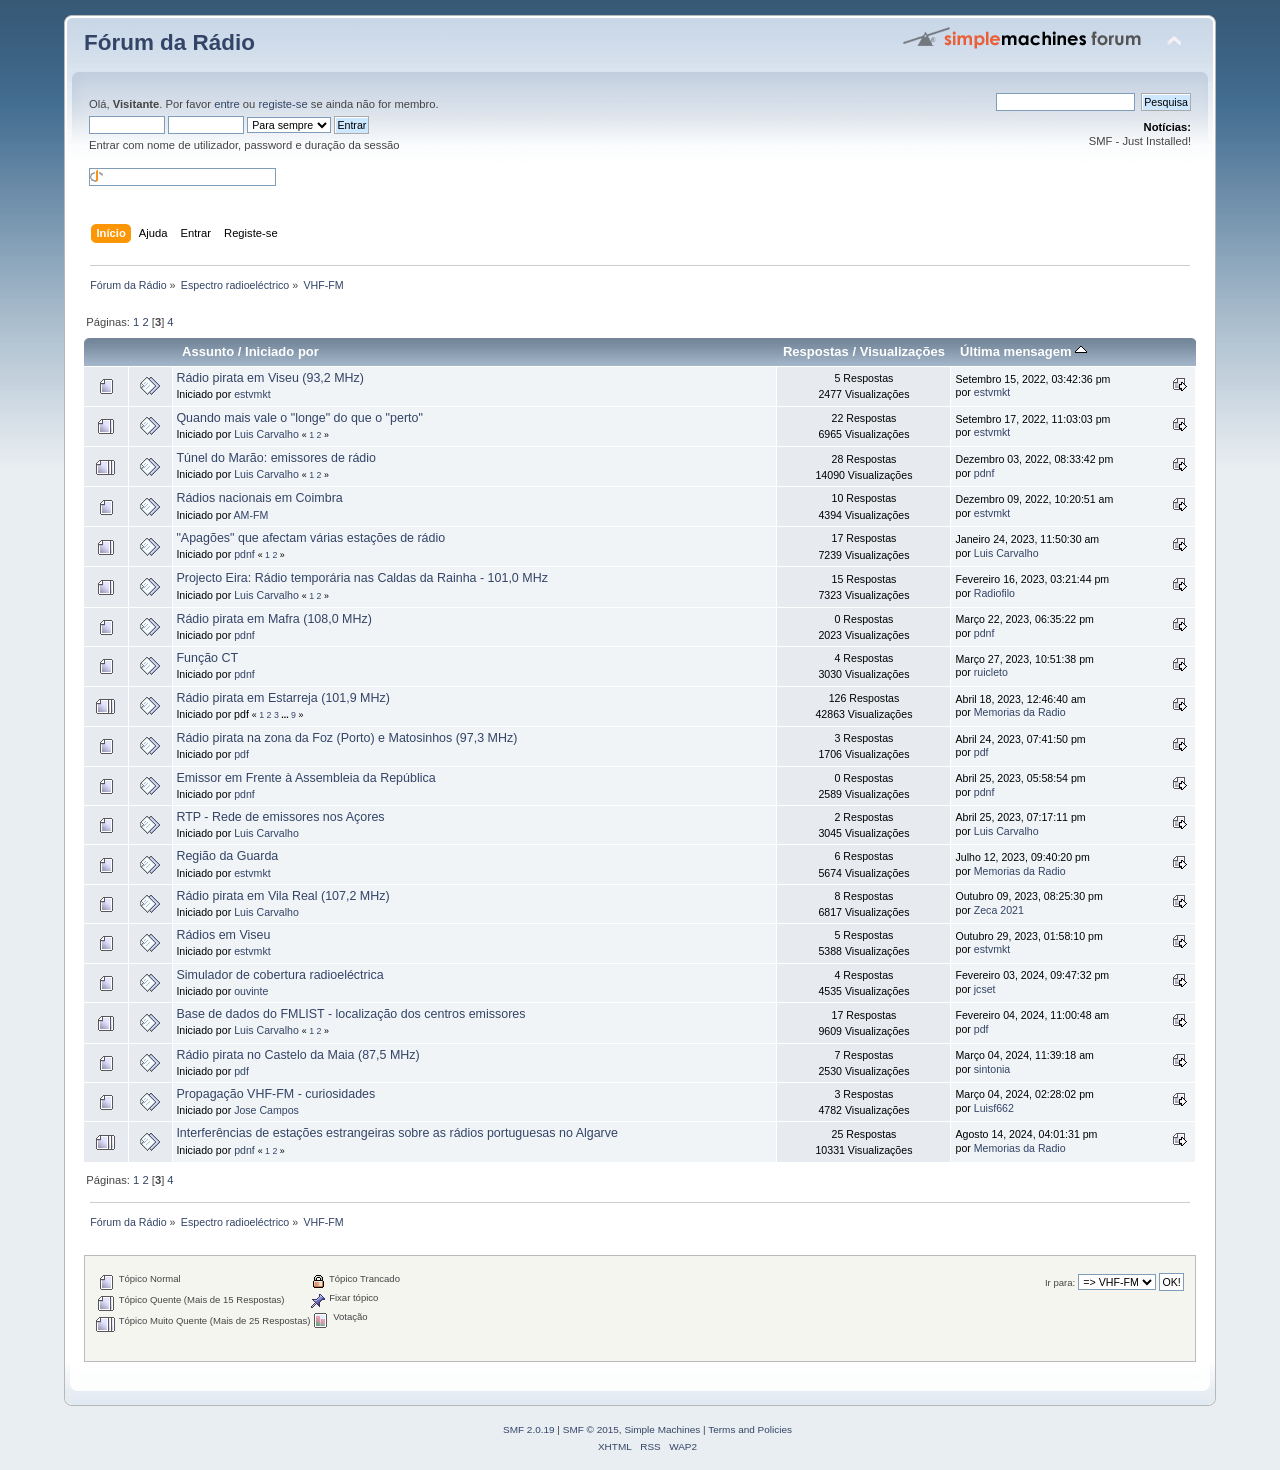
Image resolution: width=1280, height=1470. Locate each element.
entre (227, 104)
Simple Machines (662, 1429)
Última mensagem (1023, 351)
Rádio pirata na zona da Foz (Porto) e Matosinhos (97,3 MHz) (346, 738)
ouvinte (251, 991)
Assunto (208, 351)
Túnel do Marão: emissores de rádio (276, 458)
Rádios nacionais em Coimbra (259, 498)
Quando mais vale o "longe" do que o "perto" (299, 418)
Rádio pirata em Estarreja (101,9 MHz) (282, 698)
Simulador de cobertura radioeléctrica (279, 975)
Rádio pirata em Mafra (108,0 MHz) (273, 619)
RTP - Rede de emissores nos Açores (280, 817)
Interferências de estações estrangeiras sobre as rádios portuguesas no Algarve (397, 1133)
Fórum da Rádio (169, 42)
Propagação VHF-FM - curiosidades (275, 1094)
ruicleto (991, 672)
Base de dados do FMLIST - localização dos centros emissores (350, 1014)
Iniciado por (282, 351)
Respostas (816, 351)
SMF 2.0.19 (529, 1429)
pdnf (984, 473)
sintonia (992, 1069)
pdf (241, 754)
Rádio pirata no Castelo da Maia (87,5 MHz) (297, 1055)
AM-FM (251, 515)
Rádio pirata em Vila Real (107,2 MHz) (282, 896)
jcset (985, 989)
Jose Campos (266, 1110)
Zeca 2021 (999, 910)
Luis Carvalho (266, 434)
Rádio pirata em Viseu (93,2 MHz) (270, 378)
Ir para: (1060, 1282)
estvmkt (252, 394)
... (286, 715)
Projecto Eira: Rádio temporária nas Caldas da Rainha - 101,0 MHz (361, 578)
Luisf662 (994, 1108)
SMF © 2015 (591, 1429)
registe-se (282, 104)
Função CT (207, 658)
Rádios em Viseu (223, 935)
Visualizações (902, 351)
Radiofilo (994, 593)
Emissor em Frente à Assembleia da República (305, 778)
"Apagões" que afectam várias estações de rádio (310, 538)
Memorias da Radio (1020, 712)
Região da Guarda (227, 856)
